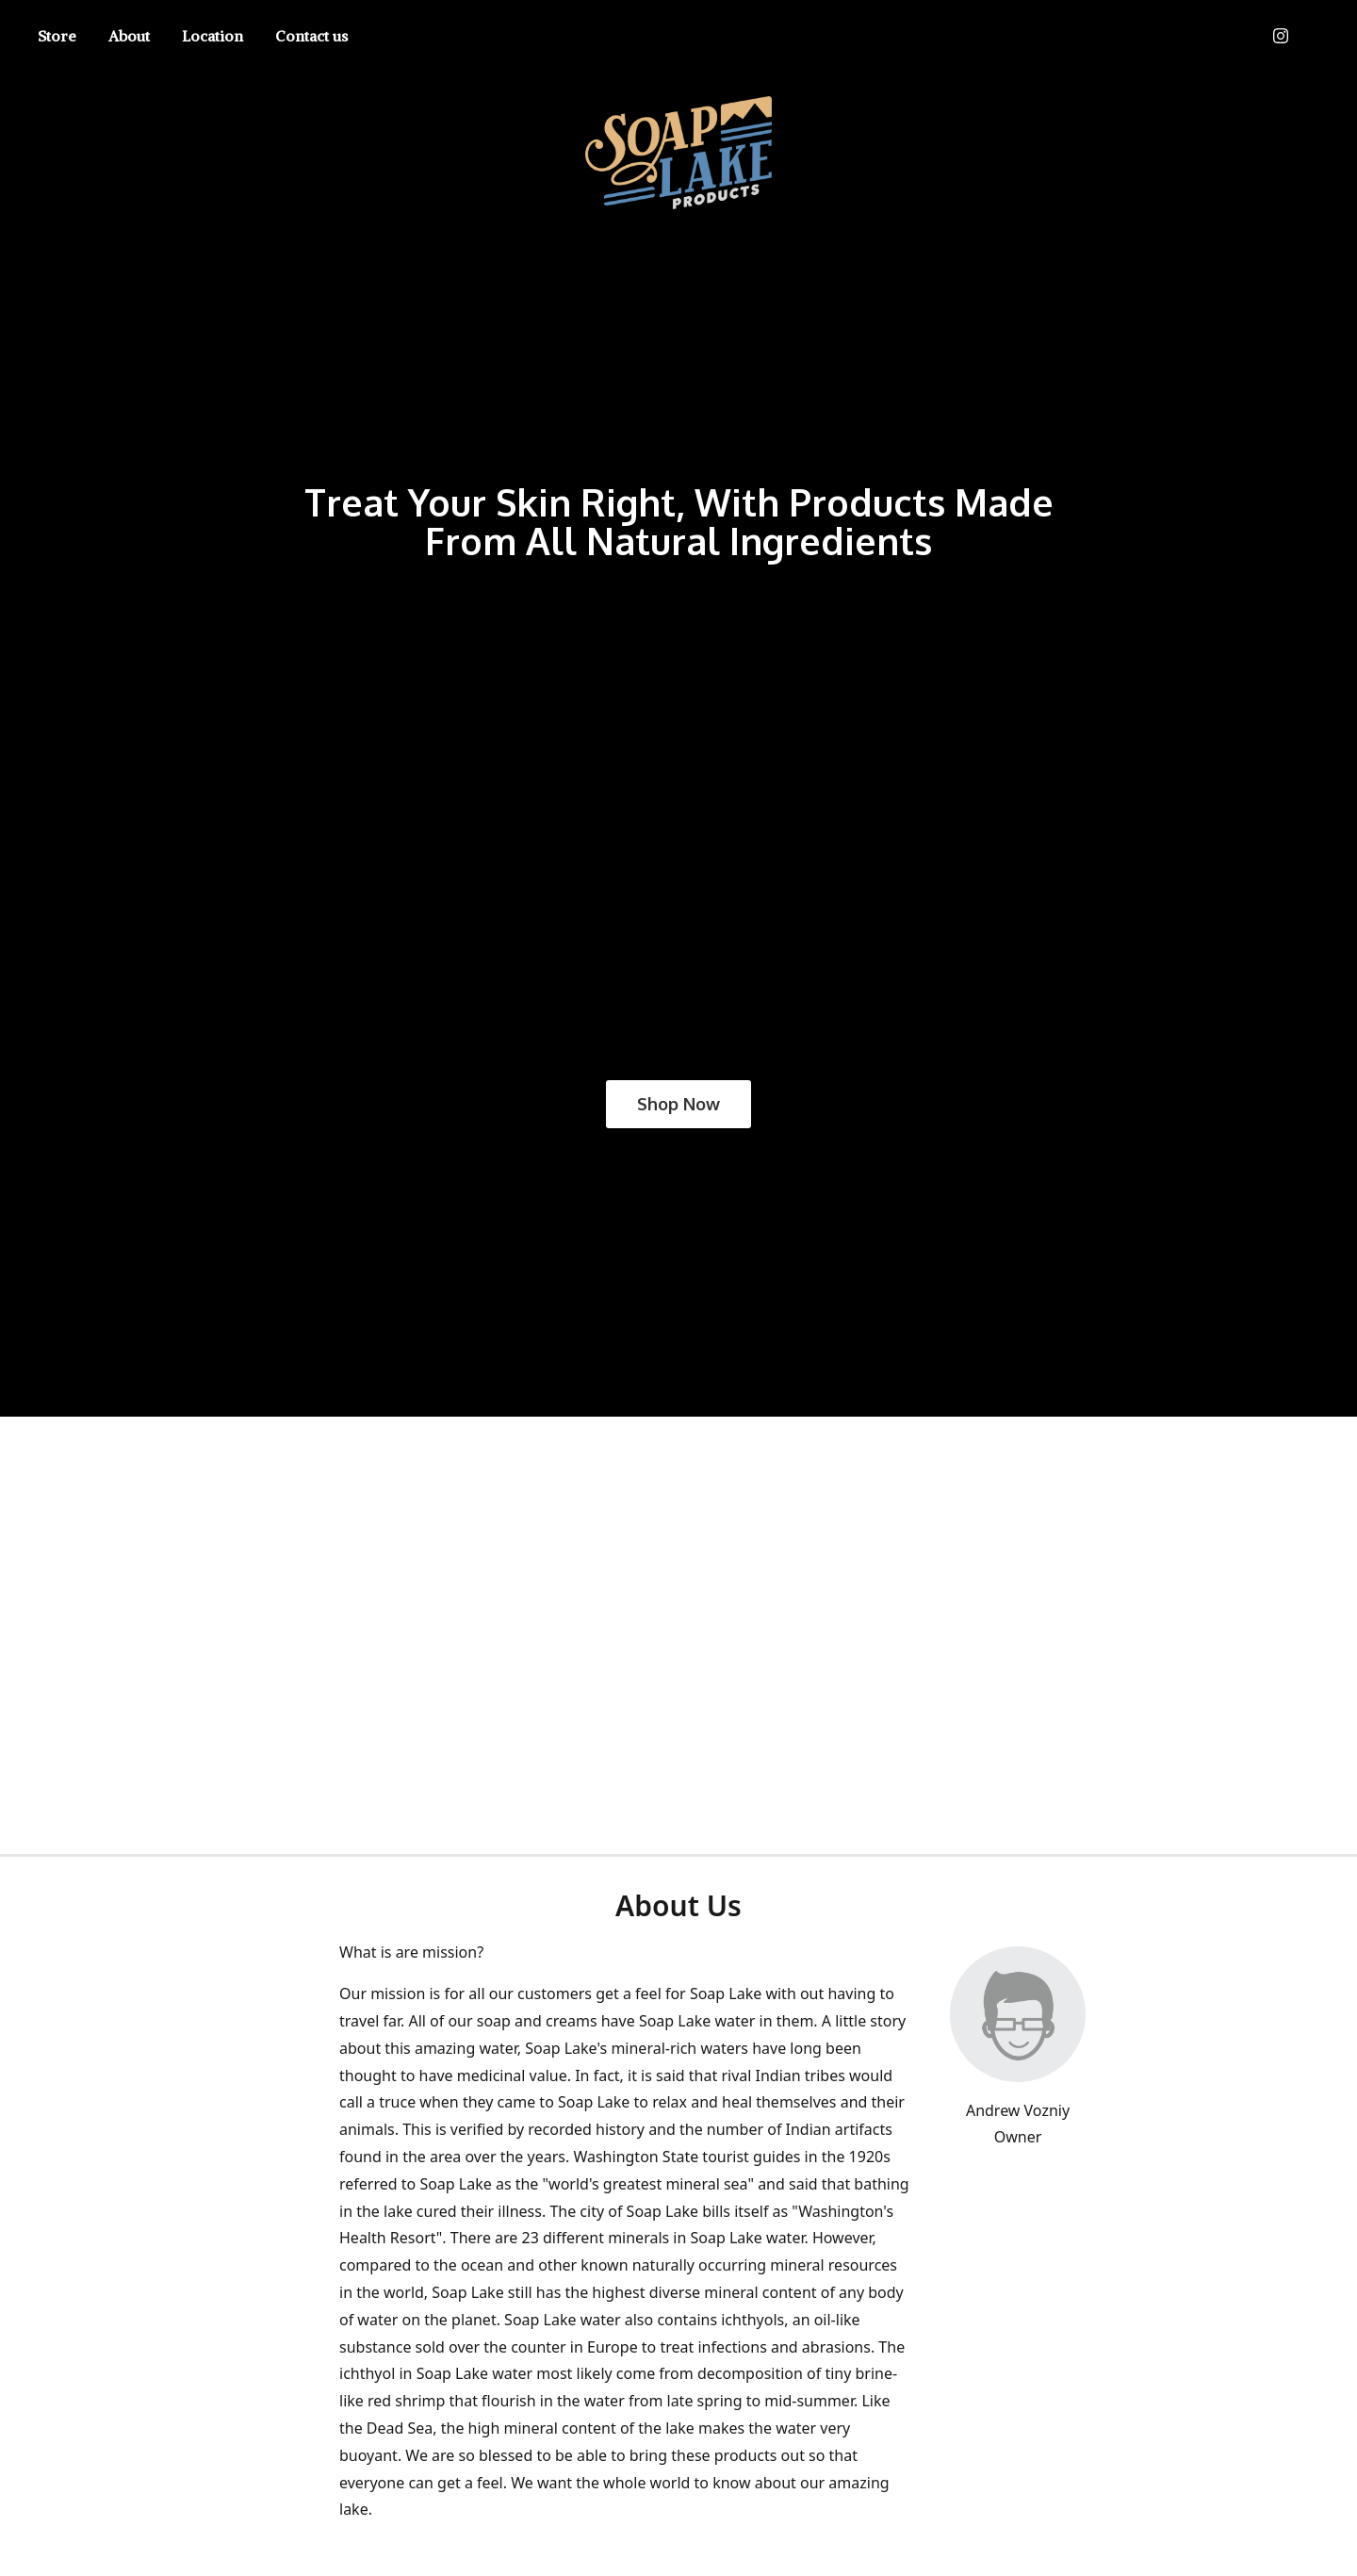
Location (212, 35)
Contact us (311, 35)
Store (57, 35)
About (129, 35)
